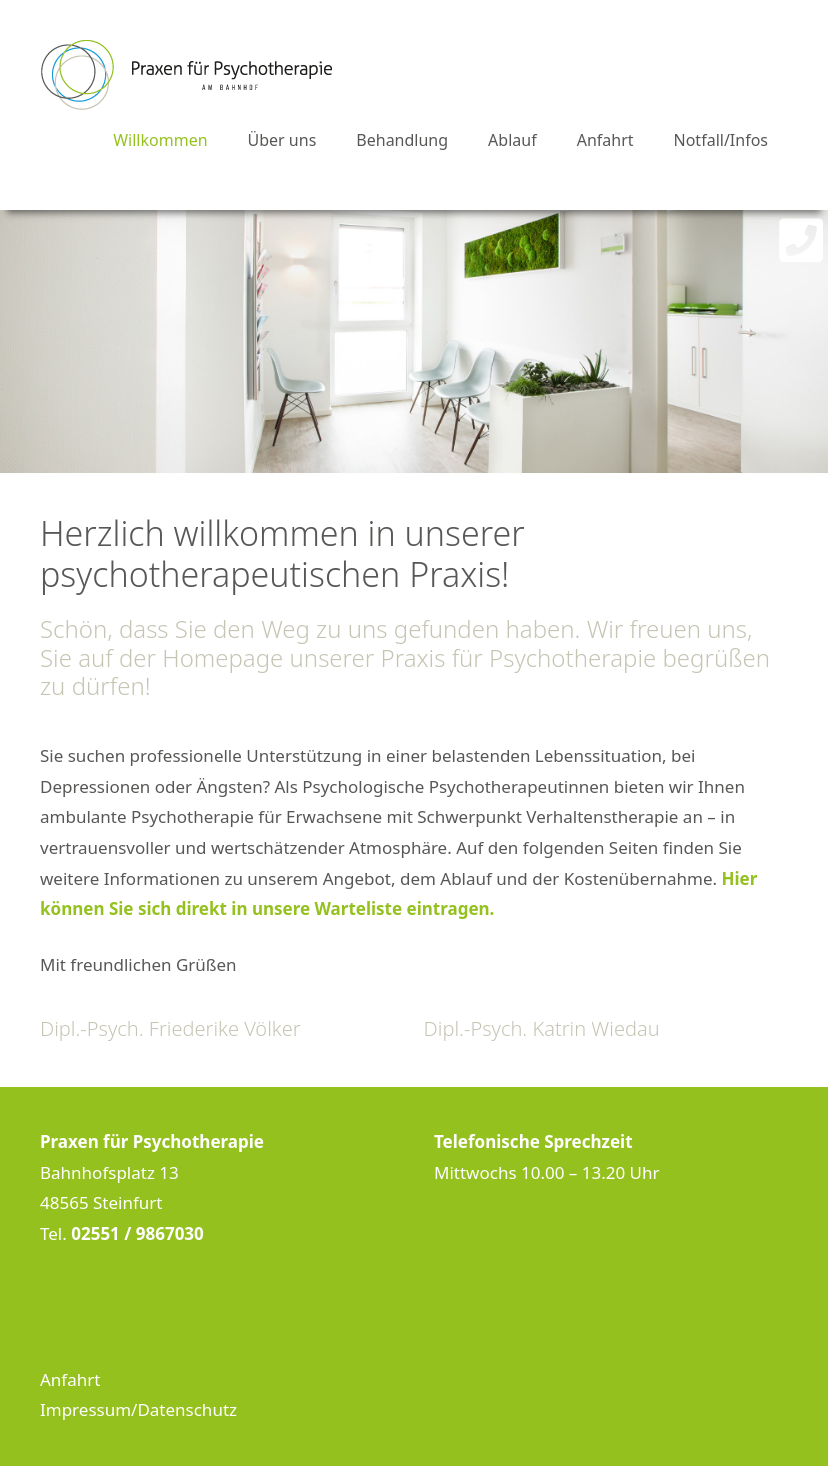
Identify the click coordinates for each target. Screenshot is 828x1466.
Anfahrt (605, 140)
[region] (414, 341)
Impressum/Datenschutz (138, 1409)
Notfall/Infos (721, 140)
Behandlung (402, 140)
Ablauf (512, 140)
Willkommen (160, 140)
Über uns (282, 140)
